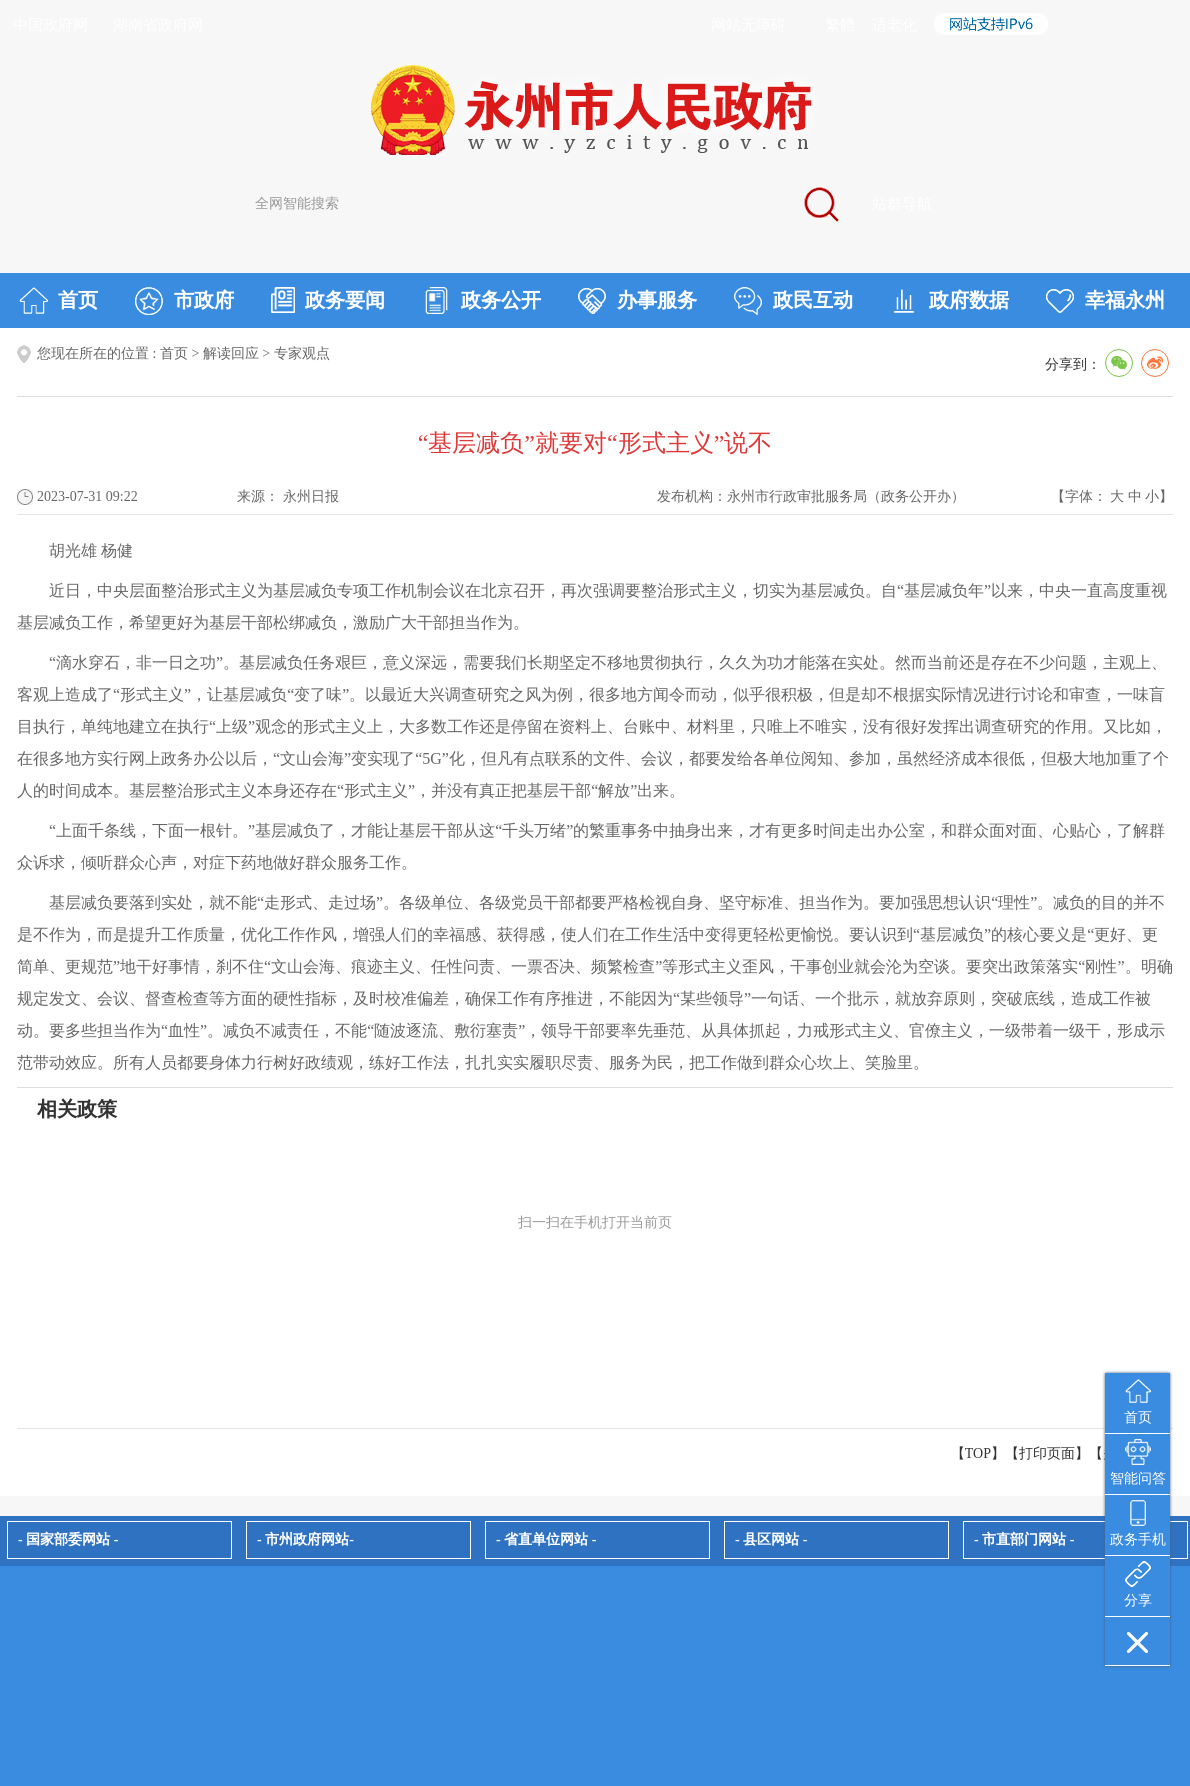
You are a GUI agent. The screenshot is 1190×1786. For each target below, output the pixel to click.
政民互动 (793, 301)
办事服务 (637, 301)
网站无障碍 (748, 25)
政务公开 (481, 301)
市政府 (184, 301)
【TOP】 (978, 1453)
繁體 (840, 25)
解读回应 (231, 353)
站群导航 (902, 204)
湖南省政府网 (158, 25)
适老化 (894, 25)
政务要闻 (328, 300)
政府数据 (949, 301)
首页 (58, 301)
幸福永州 (1105, 301)
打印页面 (1047, 1453)
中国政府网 (50, 25)
